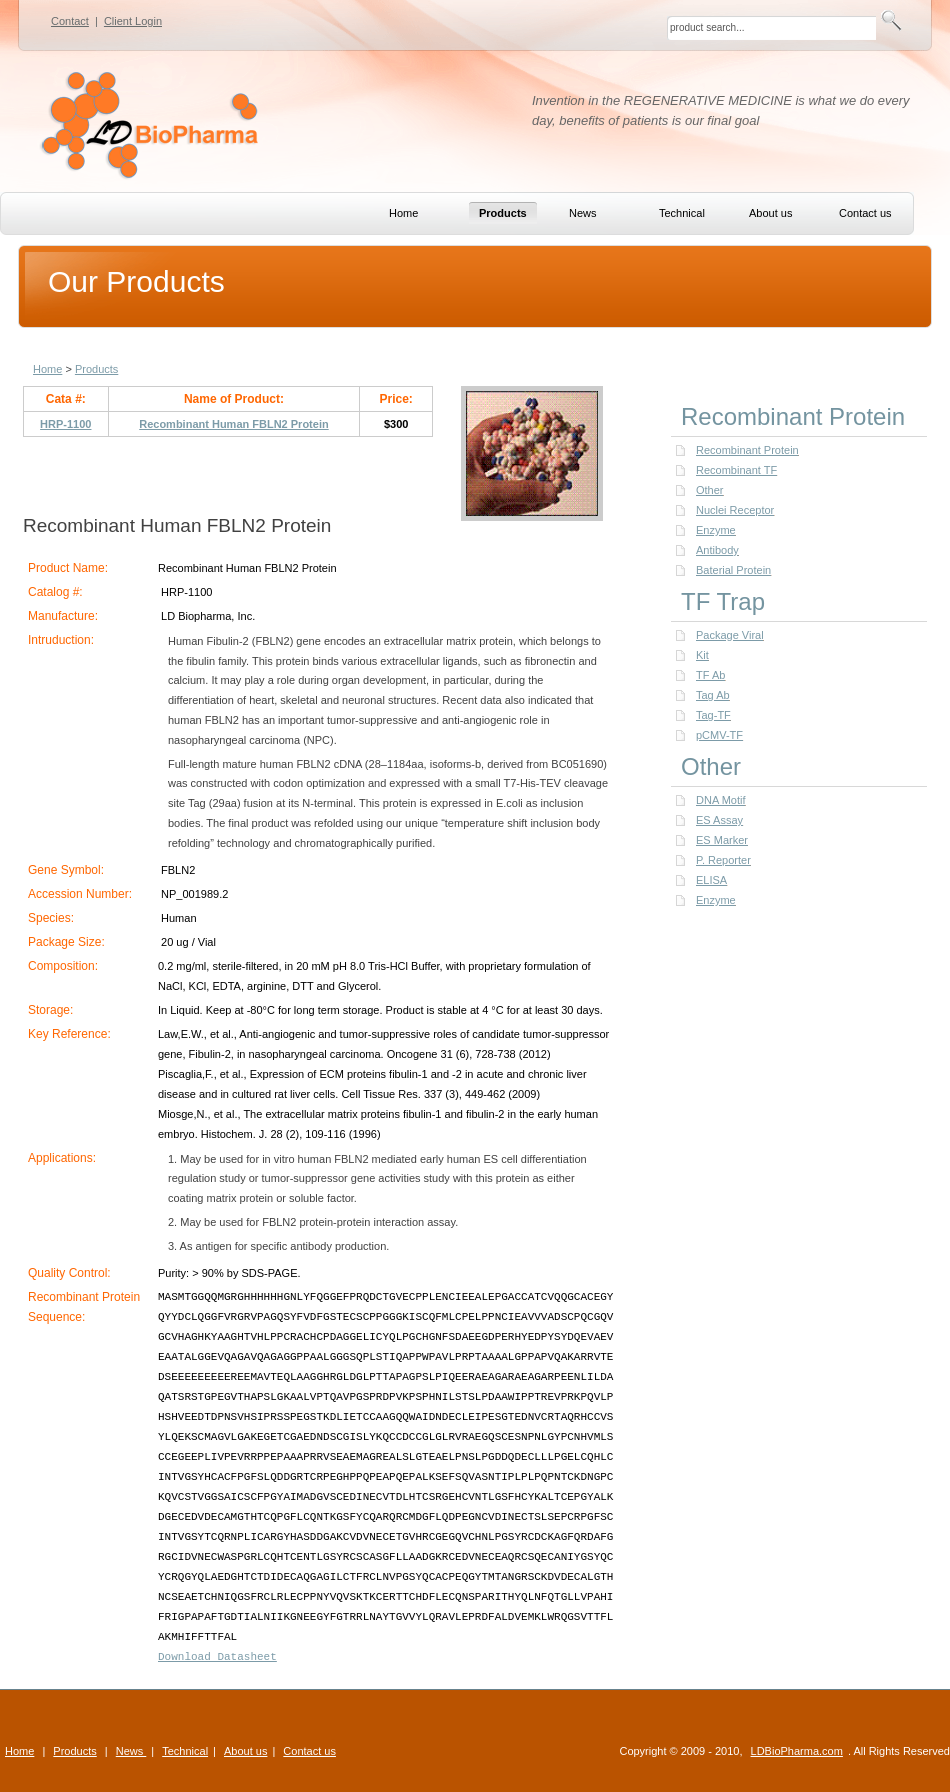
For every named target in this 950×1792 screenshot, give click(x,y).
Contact (70, 21)
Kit (702, 655)
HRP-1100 (65, 424)
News (131, 1751)
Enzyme (716, 530)
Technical (185, 1751)
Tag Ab (713, 695)
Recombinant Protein (747, 450)
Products (96, 369)
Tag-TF (713, 715)
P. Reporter (723, 860)
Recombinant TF (736, 470)
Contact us (309, 1751)
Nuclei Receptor (735, 510)
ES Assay (719, 820)
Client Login (133, 21)
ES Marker (722, 840)
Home (47, 369)
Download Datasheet (217, 1657)
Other (710, 490)
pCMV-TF (719, 735)
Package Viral (730, 635)
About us (245, 1751)
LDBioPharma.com (797, 1751)
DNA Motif (721, 800)
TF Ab (710, 675)
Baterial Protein (733, 570)
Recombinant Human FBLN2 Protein (233, 424)
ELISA (711, 880)
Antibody (717, 550)
